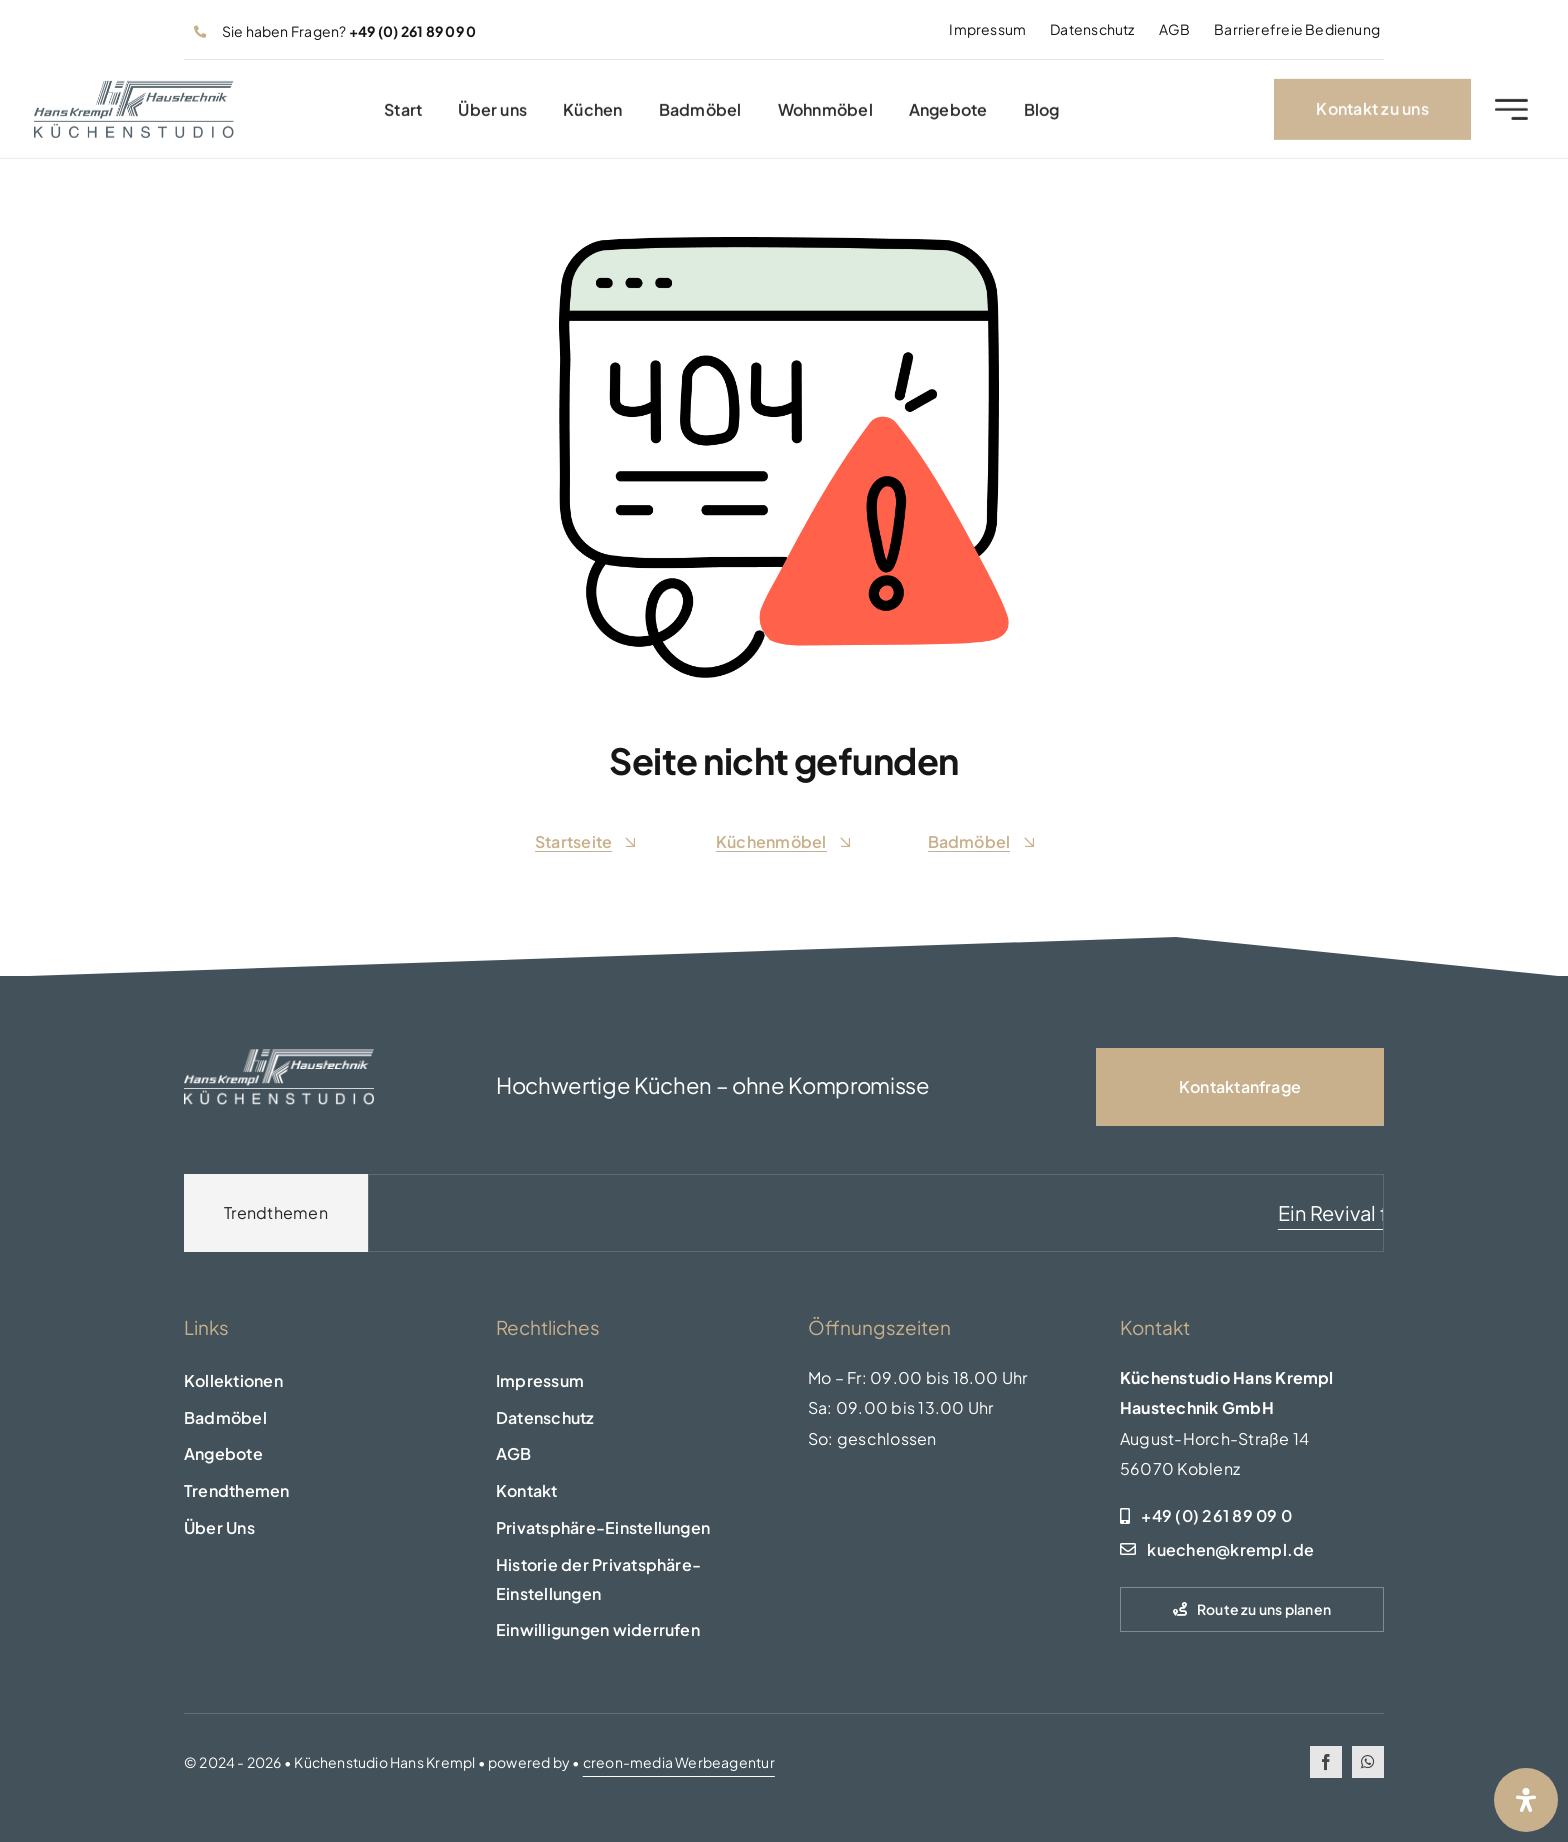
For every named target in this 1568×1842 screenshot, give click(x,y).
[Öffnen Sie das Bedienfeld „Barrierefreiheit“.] (1526, 1800)
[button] (628, 1528)
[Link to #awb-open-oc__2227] (1511, 115)
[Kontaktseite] (1240, 1087)
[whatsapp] (1368, 1762)
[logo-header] (134, 94)
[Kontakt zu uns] (1372, 115)
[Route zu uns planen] (1252, 1609)
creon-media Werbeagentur (679, 1762)
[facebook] (1326, 1762)
